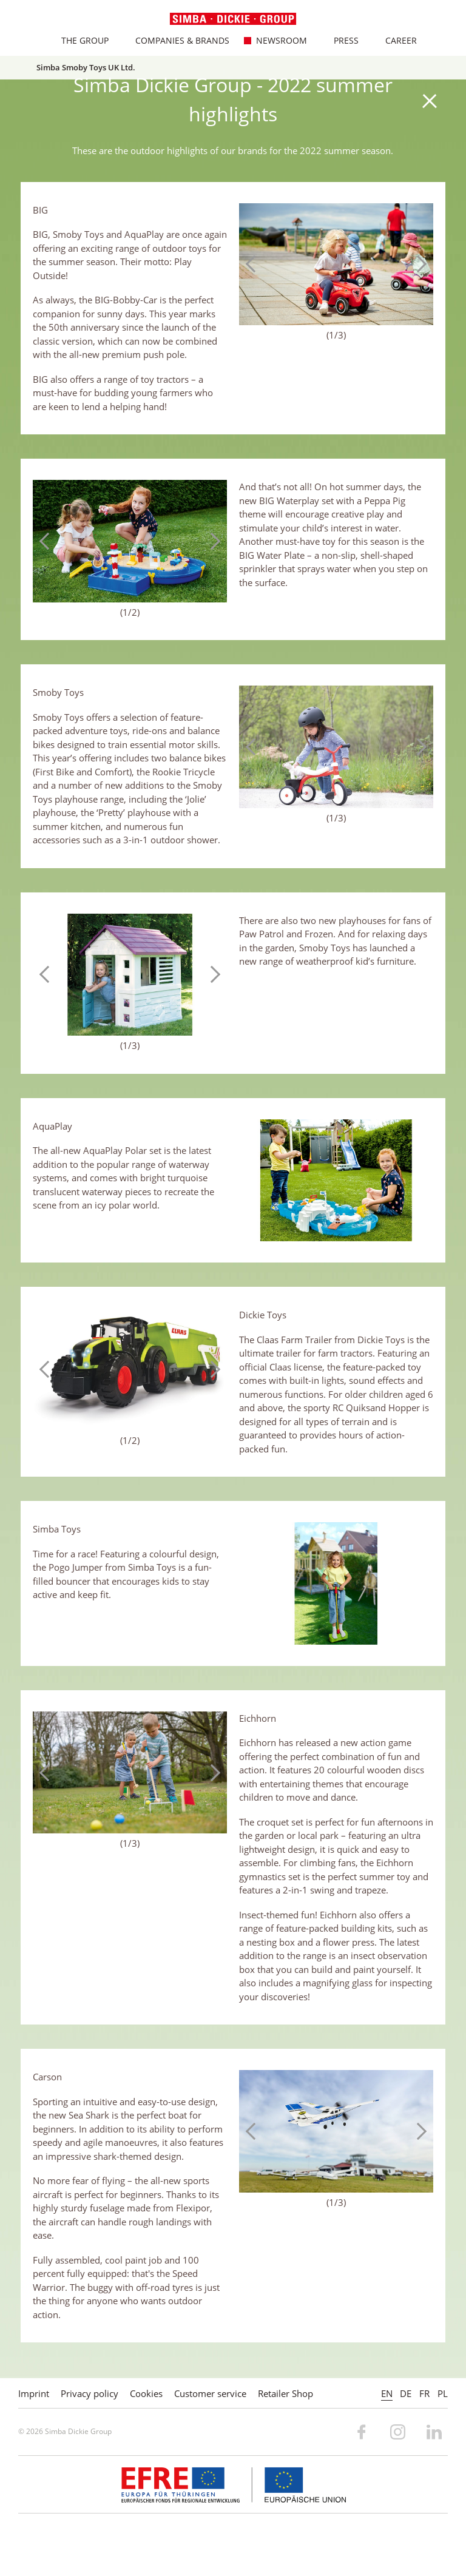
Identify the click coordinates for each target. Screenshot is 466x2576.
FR (424, 2393)
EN (387, 2393)
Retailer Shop (285, 2393)
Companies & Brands (176, 40)
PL (442, 2393)
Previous (254, 264)
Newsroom (275, 40)
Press (340, 40)
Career (395, 40)
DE (405, 2393)
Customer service (210, 2393)
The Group (79, 40)
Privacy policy (89, 2393)
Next (418, 264)
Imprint (33, 2393)
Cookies (146, 2393)
